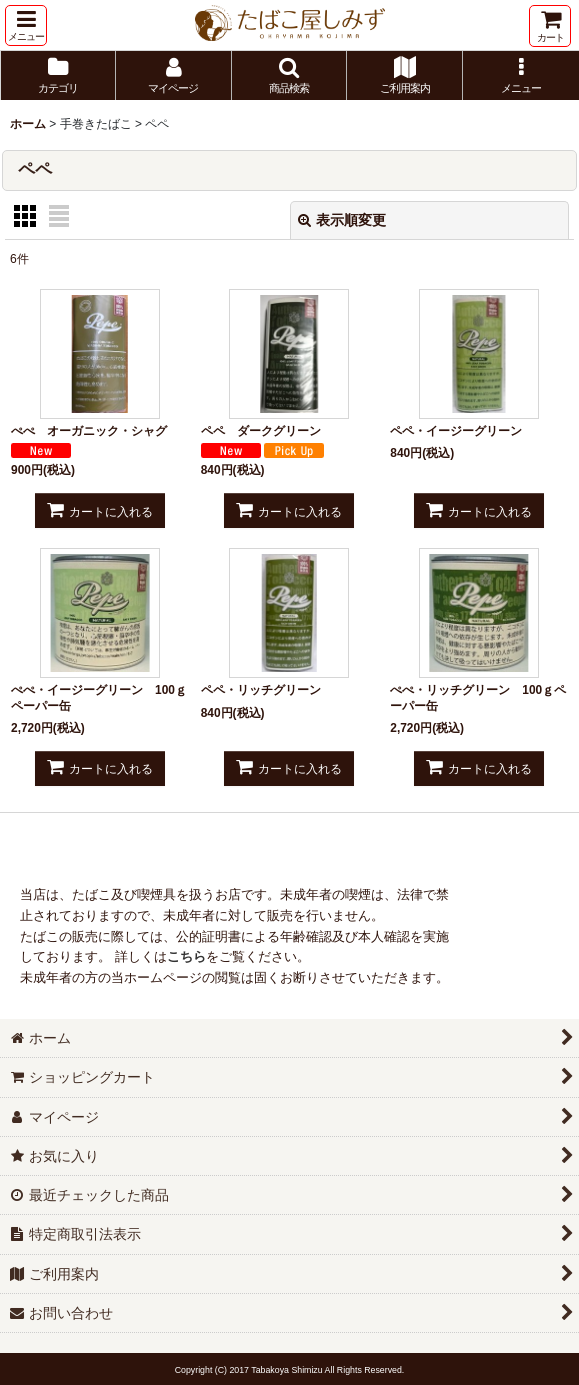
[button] (26, 25)
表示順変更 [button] (342, 220)
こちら (186, 956)
